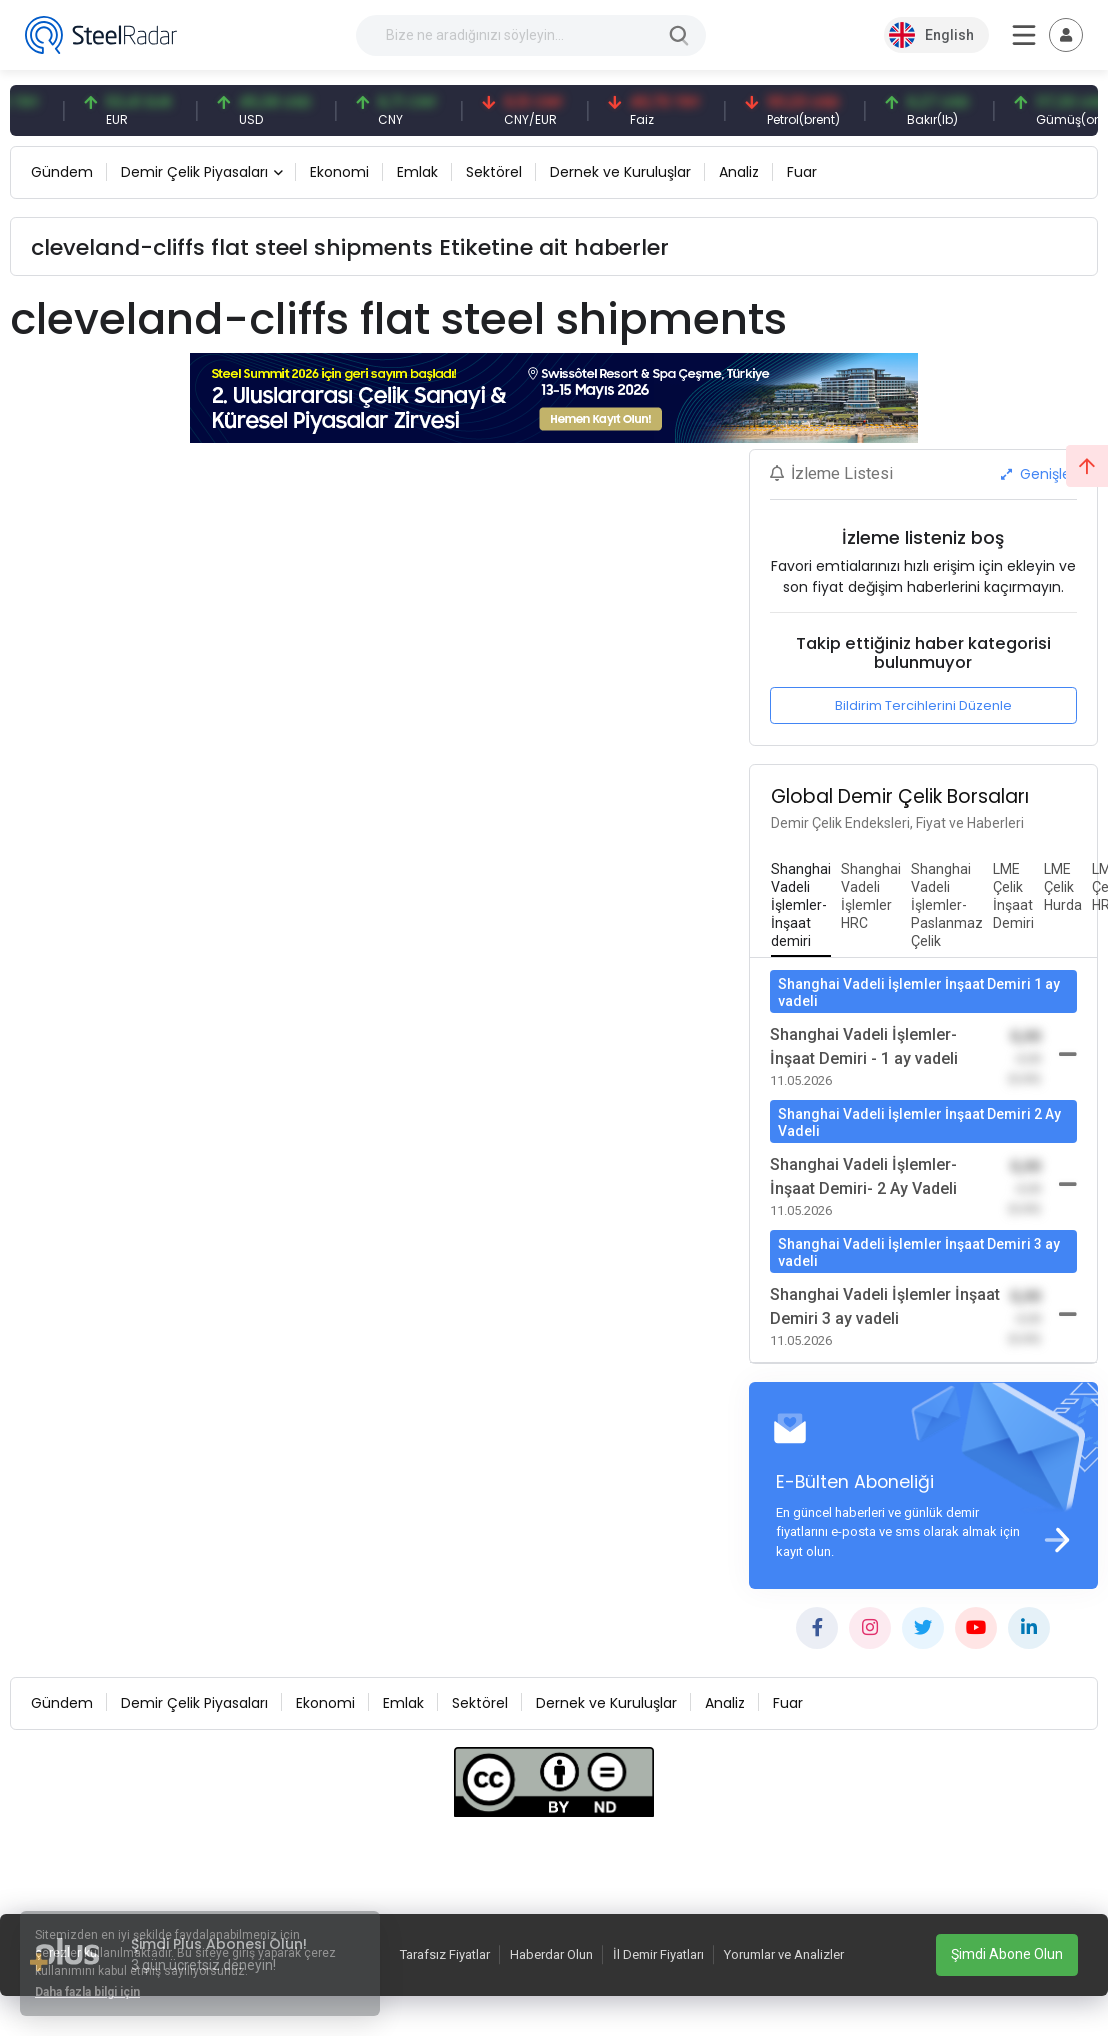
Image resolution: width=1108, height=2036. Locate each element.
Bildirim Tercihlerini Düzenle (923, 705)
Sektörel (494, 172)
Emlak (417, 172)
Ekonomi (339, 172)
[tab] (801, 906)
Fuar (802, 172)
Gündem (62, 172)
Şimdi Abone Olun (1007, 1954)
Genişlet (1039, 474)
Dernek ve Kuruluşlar (620, 172)
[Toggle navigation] (1066, 35)
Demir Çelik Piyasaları (194, 172)
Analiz (739, 172)
